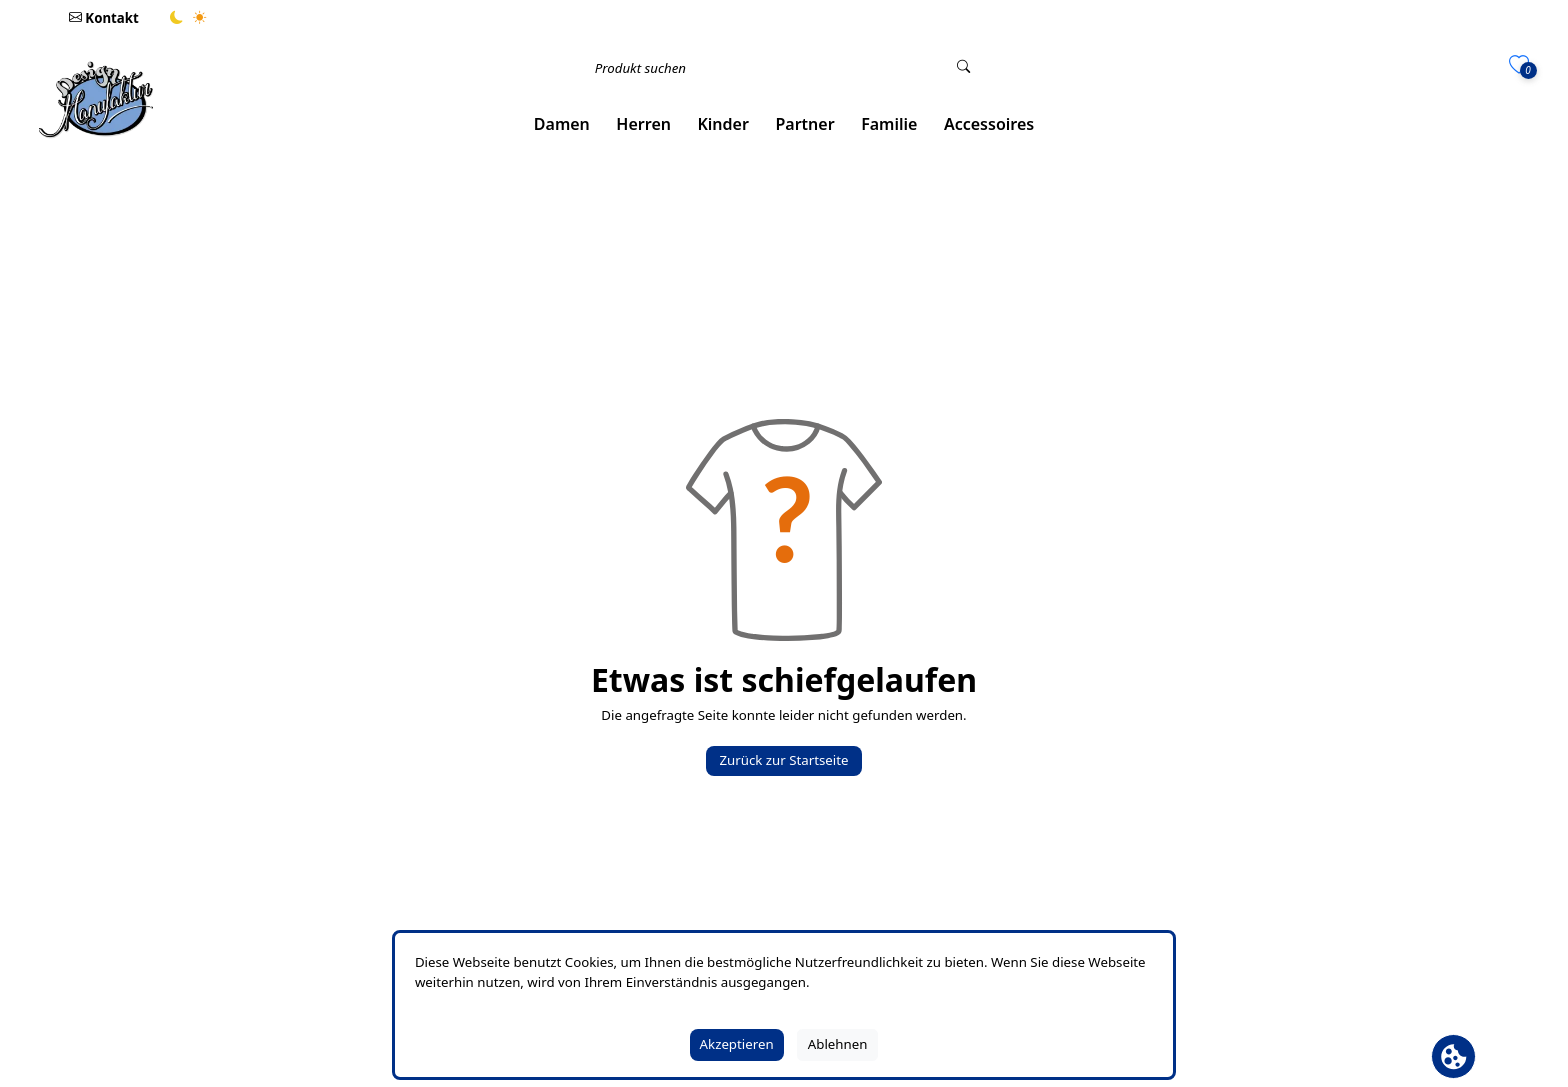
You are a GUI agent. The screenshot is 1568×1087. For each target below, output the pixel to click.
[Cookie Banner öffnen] (1453, 1056)
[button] (562, 124)
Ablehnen (838, 1044)
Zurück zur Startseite (783, 760)
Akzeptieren (737, 1044)
